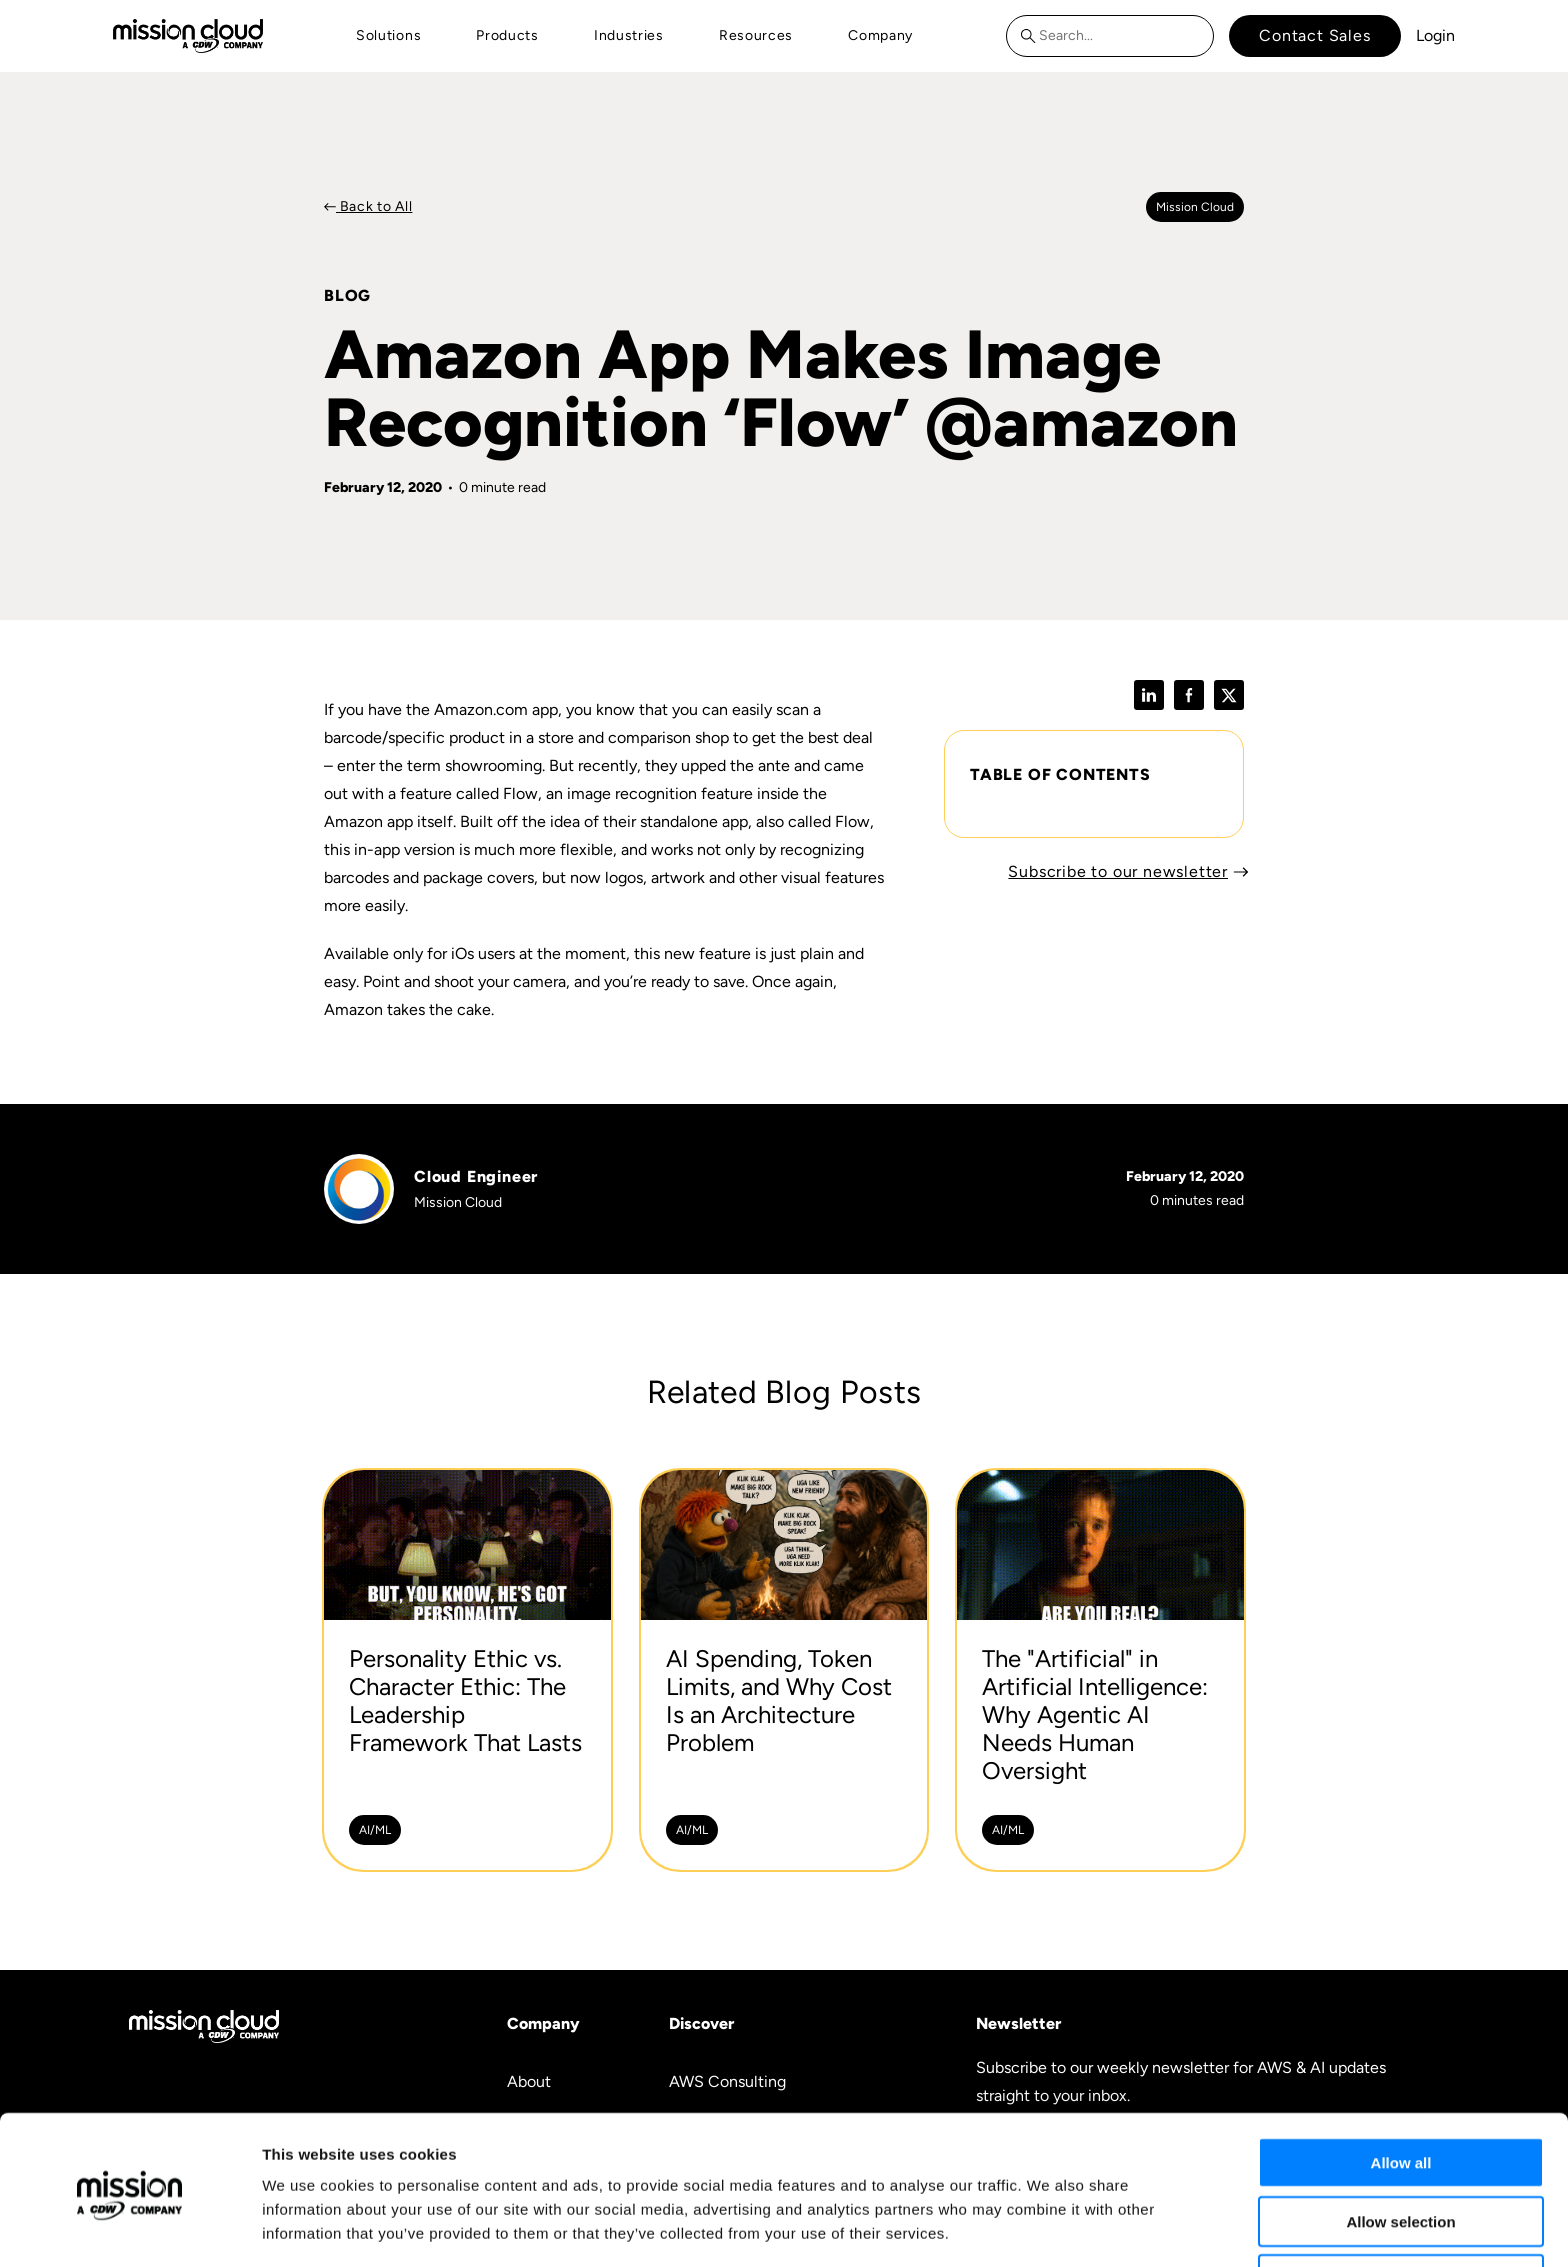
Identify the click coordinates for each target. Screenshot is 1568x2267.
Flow (520, 793)
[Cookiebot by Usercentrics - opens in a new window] (129, 2228)
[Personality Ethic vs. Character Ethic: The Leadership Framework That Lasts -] (467, 1670)
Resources (756, 35)
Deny (1401, 2208)
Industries (629, 35)
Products (507, 35)
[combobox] (1110, 36)
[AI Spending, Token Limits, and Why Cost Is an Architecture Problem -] (784, 1670)
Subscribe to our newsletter (1118, 871)
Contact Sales (1314, 35)
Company (880, 35)
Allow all (1401, 2091)
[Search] (1033, 36)
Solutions (388, 35)
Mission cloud (1195, 207)
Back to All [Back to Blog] (374, 206)
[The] (1100, 1670)
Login (1435, 35)
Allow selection (1400, 2150)
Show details (1049, 2227)
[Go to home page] (188, 35)
